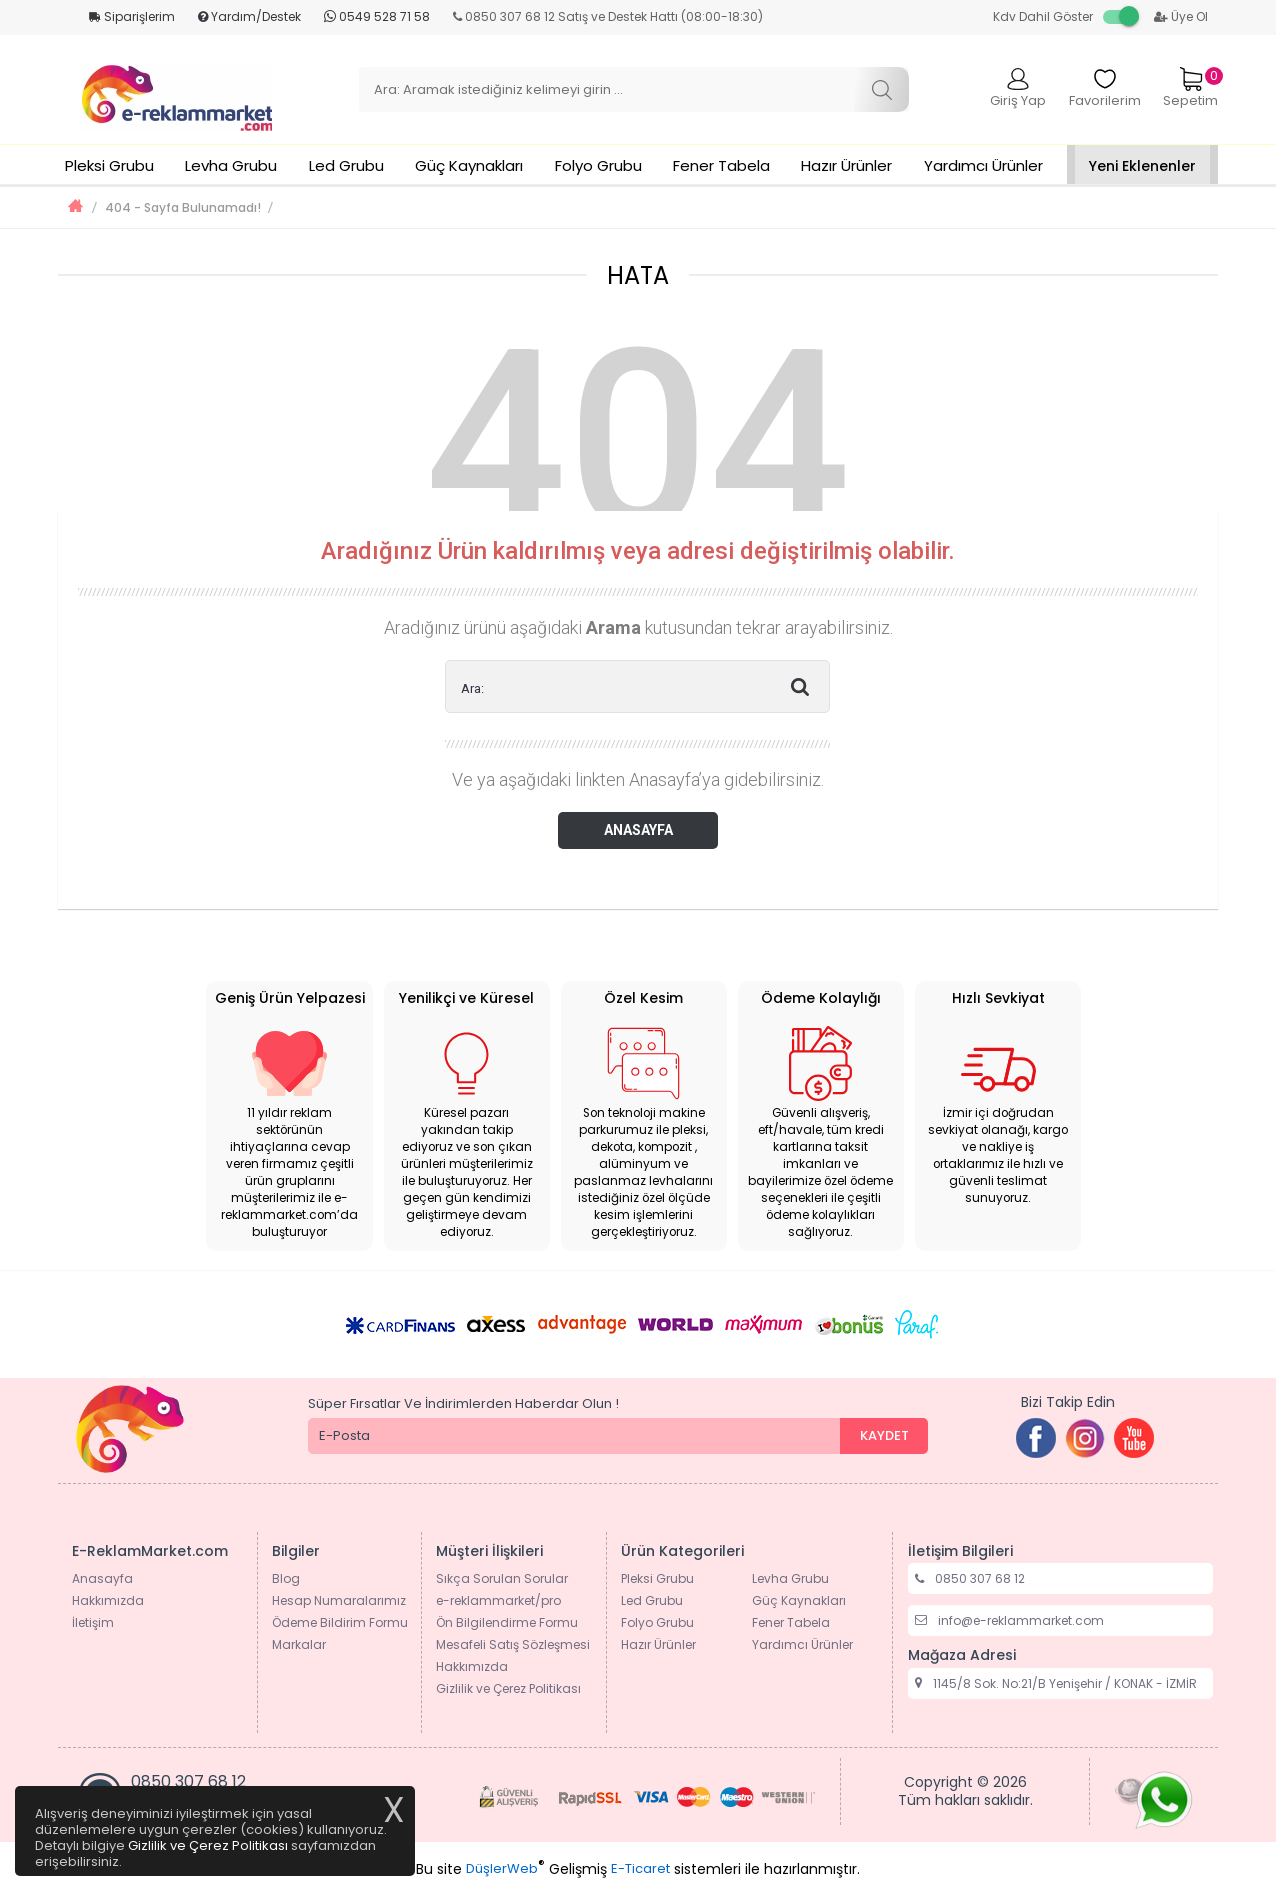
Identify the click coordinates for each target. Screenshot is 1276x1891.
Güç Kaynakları (469, 165)
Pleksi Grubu (109, 165)
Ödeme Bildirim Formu (340, 1622)
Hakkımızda (108, 1600)
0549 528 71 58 (377, 16)
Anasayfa (102, 1578)
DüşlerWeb (502, 1868)
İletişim (93, 1622)
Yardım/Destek (249, 16)
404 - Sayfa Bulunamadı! (183, 207)
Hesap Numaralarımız (339, 1600)
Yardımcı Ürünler (983, 165)
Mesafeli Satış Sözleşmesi (513, 1644)
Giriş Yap (1018, 88)
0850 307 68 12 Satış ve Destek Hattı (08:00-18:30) (608, 16)
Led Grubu (346, 165)
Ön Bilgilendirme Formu (507, 1622)
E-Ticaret (640, 1868)
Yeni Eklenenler (1142, 166)
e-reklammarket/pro (498, 1600)
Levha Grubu (231, 165)
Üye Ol (1181, 16)
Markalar (299, 1644)
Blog (286, 1578)
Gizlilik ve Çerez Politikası (508, 1688)
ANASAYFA (638, 830)
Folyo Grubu (598, 165)
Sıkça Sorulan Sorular (502, 1578)
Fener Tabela (721, 165)
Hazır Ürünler (846, 165)
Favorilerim (1105, 88)
